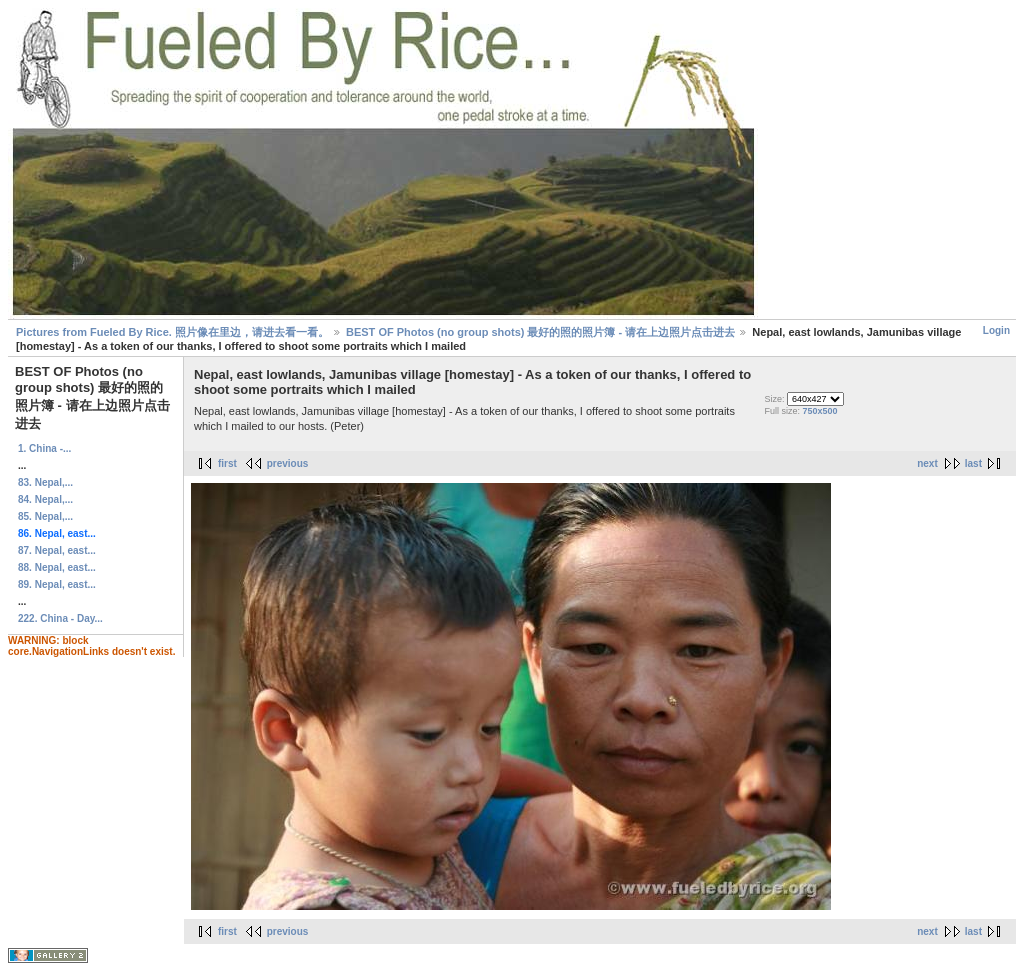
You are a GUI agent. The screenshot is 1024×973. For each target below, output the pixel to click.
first (227, 463)
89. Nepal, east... (57, 584)
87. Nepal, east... (57, 550)
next (927, 463)
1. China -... (44, 448)
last (973, 463)
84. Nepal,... (45, 499)
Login (996, 330)
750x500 (819, 411)
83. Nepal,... (45, 482)
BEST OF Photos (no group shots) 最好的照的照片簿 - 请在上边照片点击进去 (540, 332)
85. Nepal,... (45, 516)
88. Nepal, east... (57, 567)
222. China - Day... (60, 618)
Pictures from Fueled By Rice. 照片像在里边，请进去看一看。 (172, 332)
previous (288, 463)
